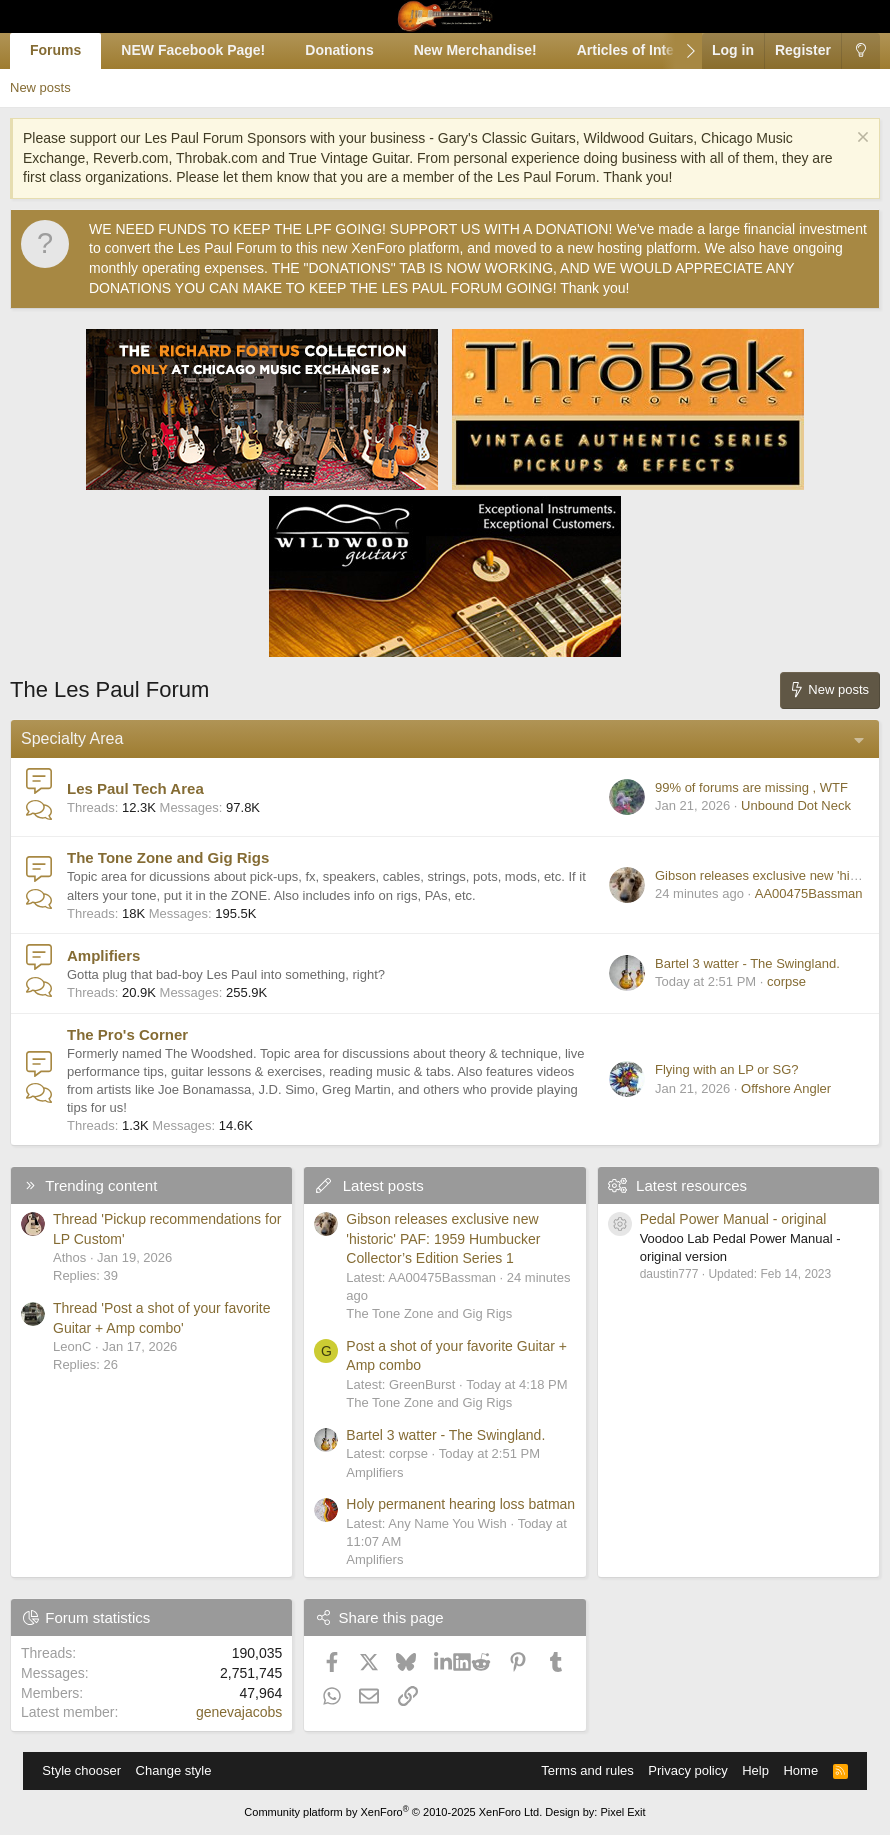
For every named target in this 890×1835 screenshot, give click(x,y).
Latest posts (383, 1185)
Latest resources (691, 1185)
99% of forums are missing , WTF (751, 787)
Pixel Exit (622, 1812)
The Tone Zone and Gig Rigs (168, 857)
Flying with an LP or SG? (727, 1069)
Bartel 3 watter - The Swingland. (747, 963)
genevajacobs (239, 1712)
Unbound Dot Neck (796, 805)
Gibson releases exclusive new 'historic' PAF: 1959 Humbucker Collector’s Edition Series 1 (443, 1238)
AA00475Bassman (809, 893)
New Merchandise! (475, 50)
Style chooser (81, 1770)
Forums (55, 50)
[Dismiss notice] (860, 139)
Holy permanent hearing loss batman (460, 1504)
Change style (174, 1770)
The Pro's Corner (127, 1034)
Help (755, 1770)
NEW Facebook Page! (193, 50)
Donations (339, 50)
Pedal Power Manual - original (733, 1219)
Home (800, 1770)
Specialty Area (72, 738)
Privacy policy (687, 1770)
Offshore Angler (786, 1088)
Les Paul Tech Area (135, 788)
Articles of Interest (638, 50)
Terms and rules (587, 1770)
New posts (40, 87)
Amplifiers (103, 955)
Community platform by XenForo (393, 1812)
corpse (786, 981)
